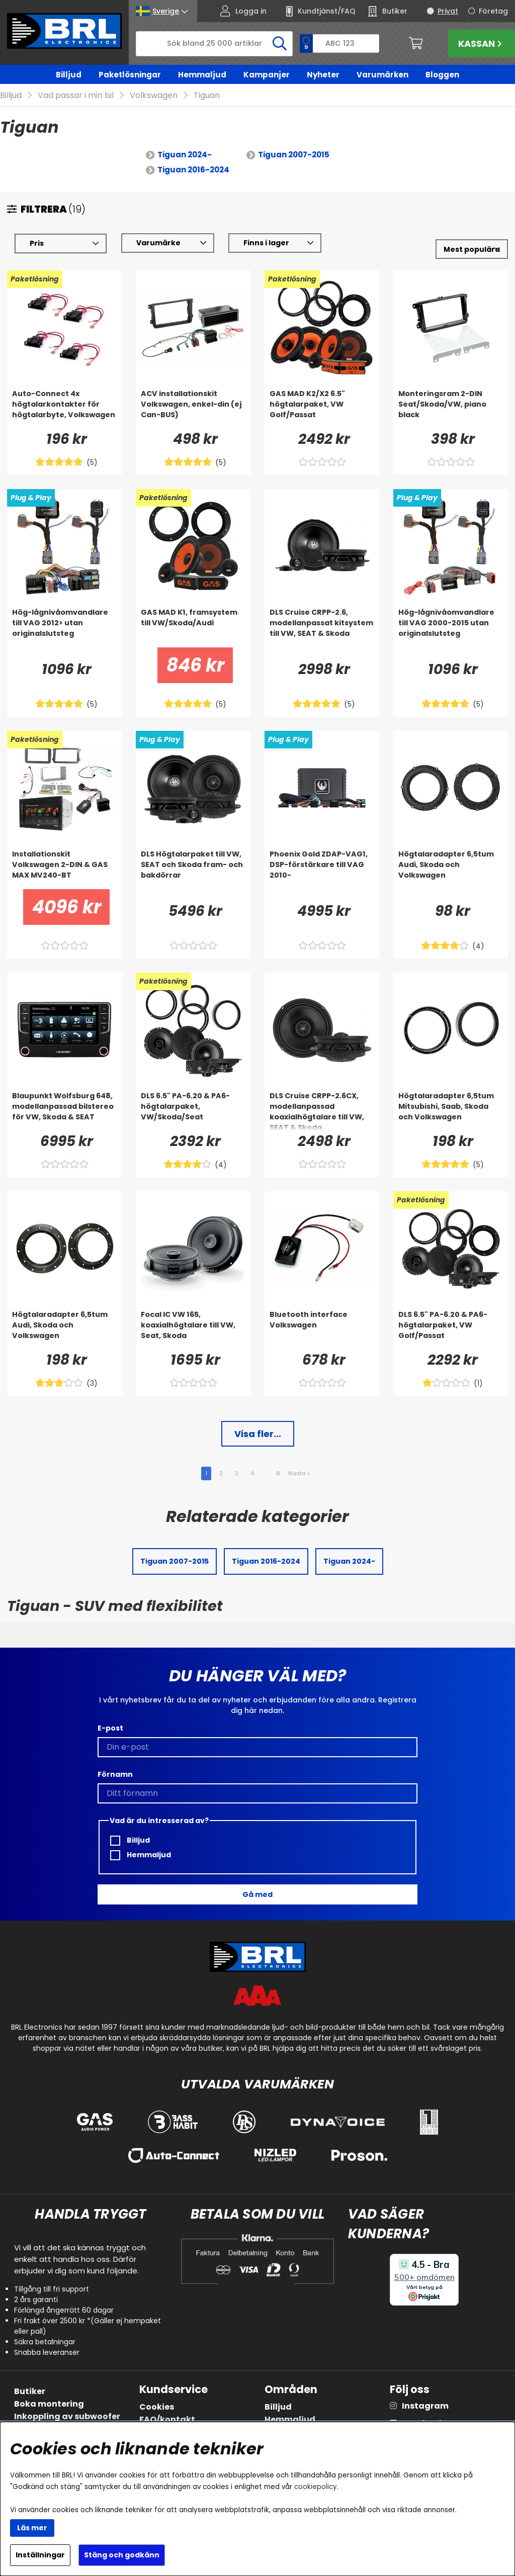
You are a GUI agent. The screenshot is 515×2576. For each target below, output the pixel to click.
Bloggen (442, 74)
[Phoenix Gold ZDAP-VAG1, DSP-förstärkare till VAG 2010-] (322, 869)
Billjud (68, 74)
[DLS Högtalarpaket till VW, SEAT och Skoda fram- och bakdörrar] (193, 869)
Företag (493, 11)
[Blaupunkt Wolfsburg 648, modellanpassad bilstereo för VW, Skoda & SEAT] (64, 1111)
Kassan (481, 43)
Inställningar (40, 2555)
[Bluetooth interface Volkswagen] (322, 1330)
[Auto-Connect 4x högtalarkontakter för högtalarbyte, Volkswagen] (64, 409)
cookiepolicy (315, 2487)
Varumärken (382, 74)
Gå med (257, 1894)
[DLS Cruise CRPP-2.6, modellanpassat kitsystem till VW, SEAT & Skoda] (322, 628)
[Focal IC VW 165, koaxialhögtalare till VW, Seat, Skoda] (193, 1330)
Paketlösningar (130, 74)
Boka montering (49, 2404)
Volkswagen (154, 96)
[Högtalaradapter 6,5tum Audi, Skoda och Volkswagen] (450, 869)
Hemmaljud (202, 74)
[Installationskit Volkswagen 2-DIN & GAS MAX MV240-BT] (64, 869)
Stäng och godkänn (121, 2555)
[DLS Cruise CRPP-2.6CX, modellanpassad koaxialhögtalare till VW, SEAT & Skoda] (322, 1111)
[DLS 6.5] (193, 1111)
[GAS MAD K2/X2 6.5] (322, 409)
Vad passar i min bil (76, 96)
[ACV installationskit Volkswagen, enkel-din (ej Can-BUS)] (193, 409)
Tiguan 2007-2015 (293, 155)
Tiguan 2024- (184, 155)
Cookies (156, 2407)
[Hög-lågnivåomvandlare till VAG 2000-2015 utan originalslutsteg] (450, 628)
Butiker (29, 2391)
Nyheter (323, 74)
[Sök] (214, 43)
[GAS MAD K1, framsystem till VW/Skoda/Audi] (193, 628)
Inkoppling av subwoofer (67, 2416)
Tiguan (207, 96)
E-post (110, 1728)
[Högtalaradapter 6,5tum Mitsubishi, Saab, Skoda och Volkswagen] (450, 1111)
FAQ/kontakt (167, 2419)
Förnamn (115, 1774)
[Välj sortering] (472, 249)
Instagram (425, 2406)
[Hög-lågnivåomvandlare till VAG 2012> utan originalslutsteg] (64, 628)
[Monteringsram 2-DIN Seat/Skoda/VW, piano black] (450, 409)
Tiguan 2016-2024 (193, 170)
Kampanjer (266, 74)
